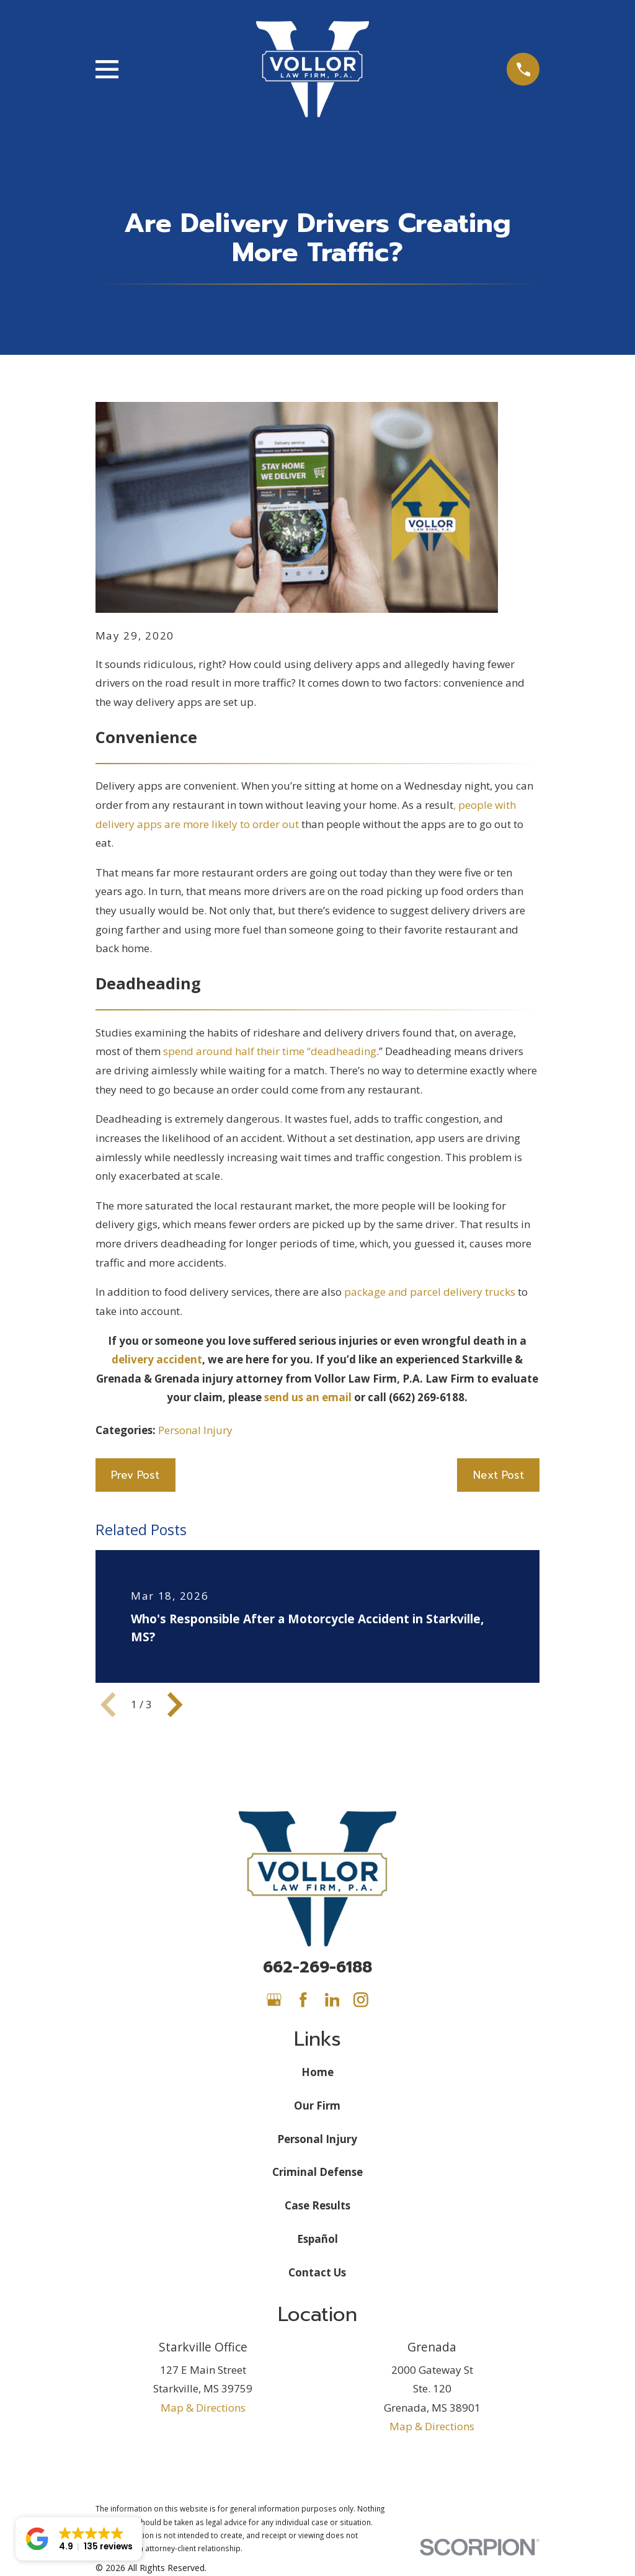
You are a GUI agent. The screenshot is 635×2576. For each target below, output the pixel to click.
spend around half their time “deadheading (268, 1051)
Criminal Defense (317, 2172)
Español (317, 2239)
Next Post (498, 1475)
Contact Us (317, 2272)
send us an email (307, 1397)
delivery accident (157, 1359)
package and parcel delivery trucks (429, 1292)
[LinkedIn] (332, 1999)
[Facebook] (303, 1999)
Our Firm (317, 2105)
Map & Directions (203, 2407)
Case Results (317, 2205)
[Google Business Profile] (274, 1999)
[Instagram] (360, 1999)
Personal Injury (195, 1430)
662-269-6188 (317, 1967)
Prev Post (135, 1475)
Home (317, 2072)
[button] (79, 2538)
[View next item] (174, 1704)
